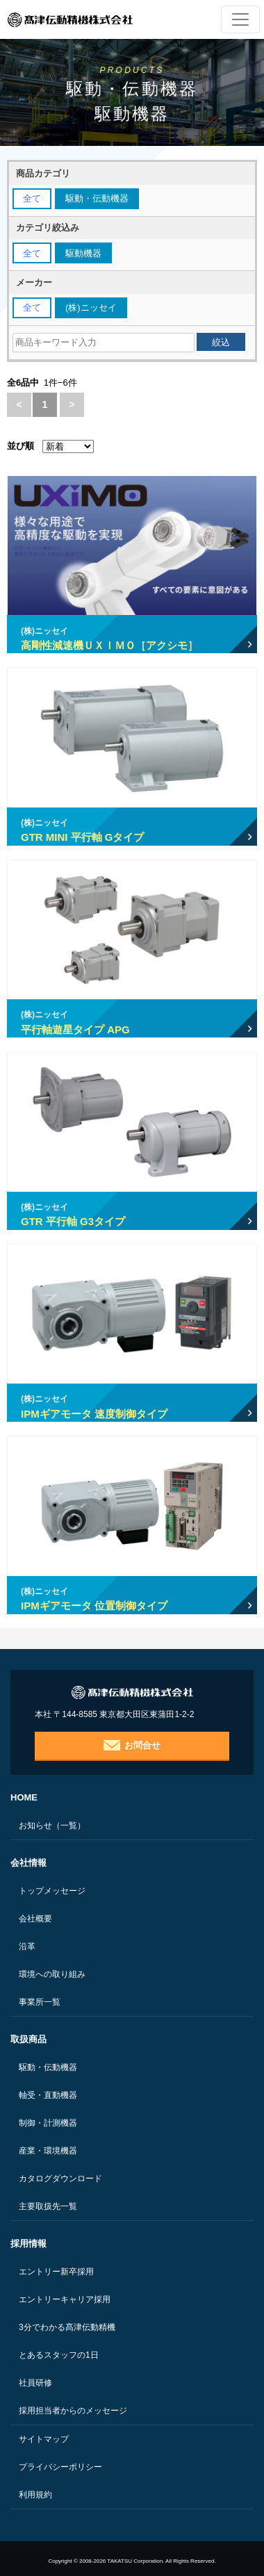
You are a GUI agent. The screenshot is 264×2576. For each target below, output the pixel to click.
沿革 (27, 1946)
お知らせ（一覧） (52, 1825)
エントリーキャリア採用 (64, 2299)
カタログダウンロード (60, 2178)
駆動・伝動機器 (48, 2067)
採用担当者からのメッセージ (73, 2410)
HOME (24, 1797)
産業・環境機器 (48, 2151)
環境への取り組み (52, 1974)
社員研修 (35, 2383)
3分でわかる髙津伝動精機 (67, 2327)
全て (32, 198)
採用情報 (28, 2243)
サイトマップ (44, 2439)
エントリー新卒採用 (56, 2271)
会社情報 (28, 1862)
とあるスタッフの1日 (59, 2355)
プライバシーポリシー (60, 2467)
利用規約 (35, 2495)
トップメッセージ (52, 1891)
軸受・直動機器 (48, 2095)
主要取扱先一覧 (48, 2206)
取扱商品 (28, 2039)
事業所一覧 (39, 2002)
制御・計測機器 (48, 2123)
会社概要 (35, 1918)
